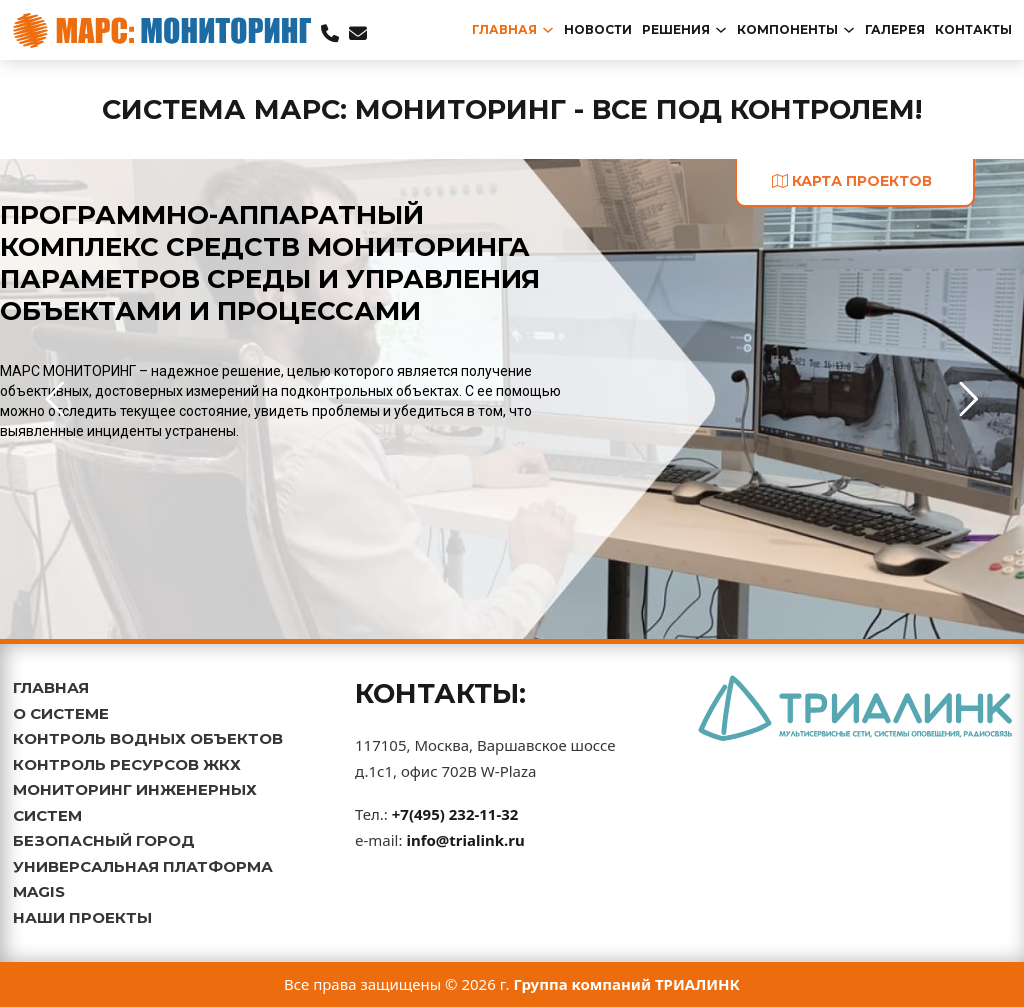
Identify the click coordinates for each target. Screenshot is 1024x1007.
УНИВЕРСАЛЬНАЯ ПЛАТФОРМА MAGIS (143, 879)
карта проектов (852, 181)
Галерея (895, 29)
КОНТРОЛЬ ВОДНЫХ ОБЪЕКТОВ (148, 738)
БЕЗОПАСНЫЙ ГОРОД (104, 840)
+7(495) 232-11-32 (455, 814)
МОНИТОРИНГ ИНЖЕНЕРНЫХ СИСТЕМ (135, 802)
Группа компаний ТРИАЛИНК (627, 984)
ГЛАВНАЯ (51, 687)
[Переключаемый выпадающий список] (548, 30)
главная (504, 29)
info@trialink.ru (465, 840)
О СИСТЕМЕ (61, 713)
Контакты (973, 29)
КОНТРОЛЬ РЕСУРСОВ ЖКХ (127, 764)
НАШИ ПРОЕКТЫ (82, 917)
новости (598, 29)
